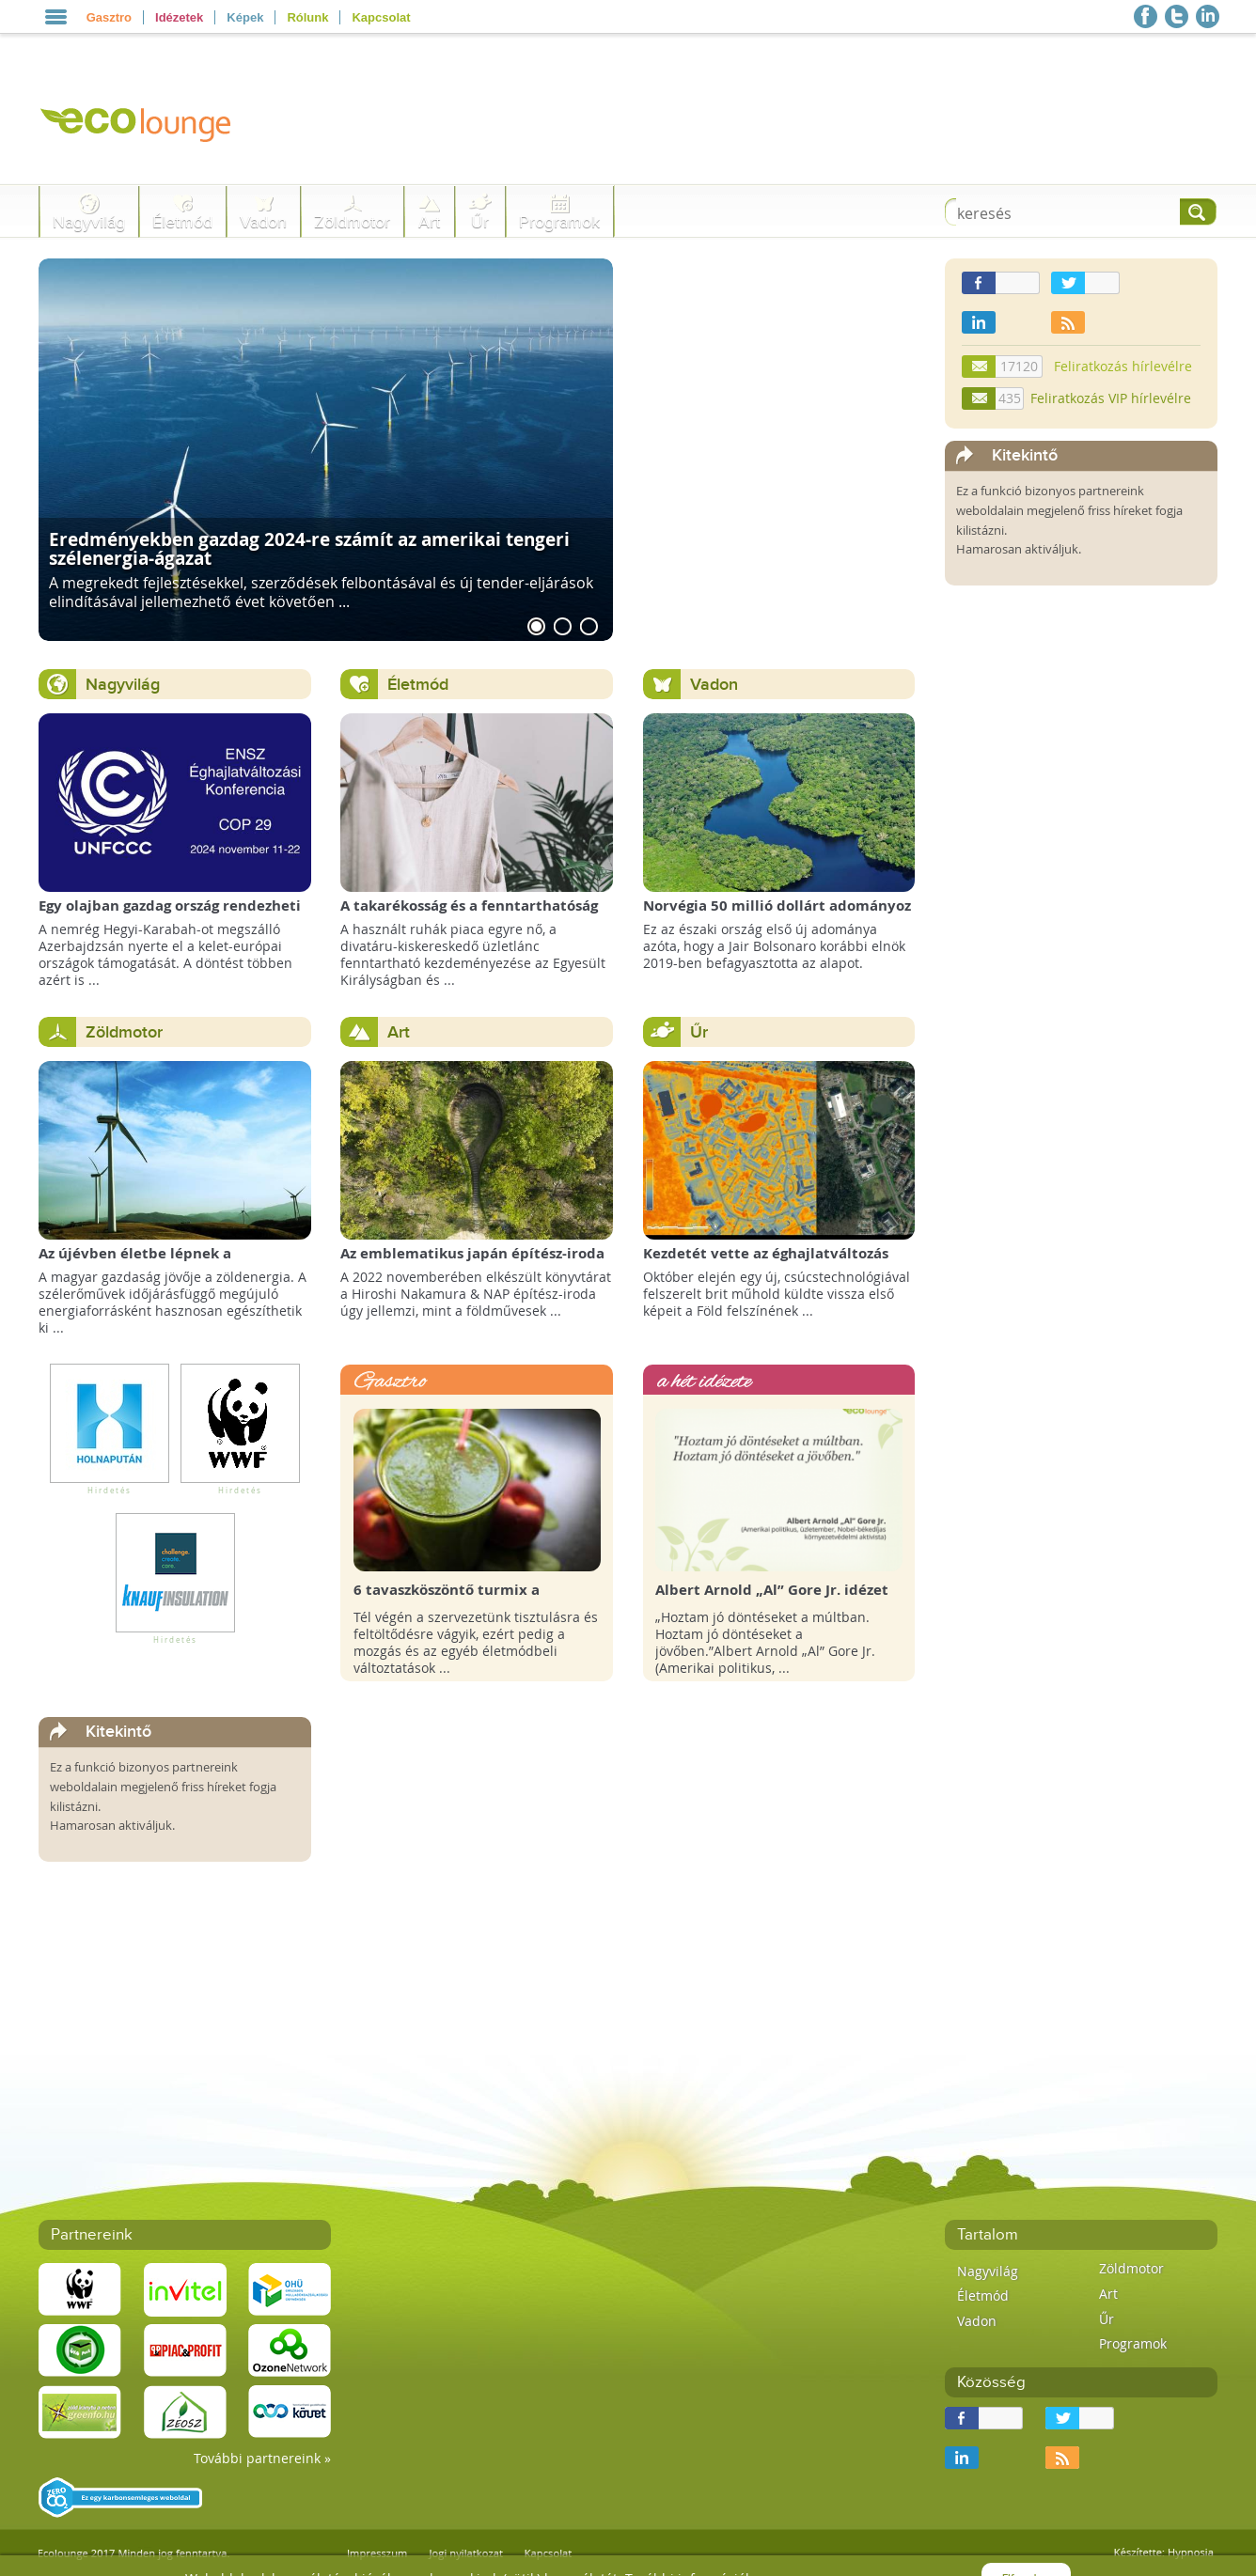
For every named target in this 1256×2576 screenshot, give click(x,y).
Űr (480, 222)
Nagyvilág (89, 222)
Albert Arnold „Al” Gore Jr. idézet (771, 1590)
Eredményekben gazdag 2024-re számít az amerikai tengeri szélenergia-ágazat (309, 548)
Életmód (182, 222)
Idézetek (179, 17)
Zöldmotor (352, 222)
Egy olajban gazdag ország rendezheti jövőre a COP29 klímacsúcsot (170, 915)
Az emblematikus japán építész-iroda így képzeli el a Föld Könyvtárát (472, 1262)
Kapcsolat (381, 17)
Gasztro (109, 17)
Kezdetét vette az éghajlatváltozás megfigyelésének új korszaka (765, 1262)
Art (429, 222)
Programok (559, 222)
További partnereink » (262, 2458)
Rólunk (307, 17)
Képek (245, 17)
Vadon (263, 222)
